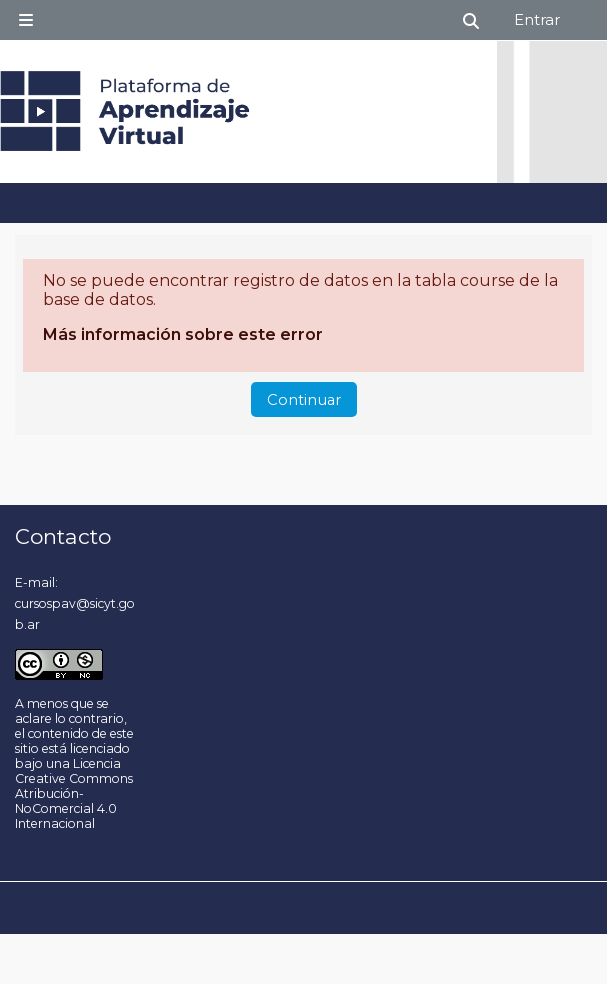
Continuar (304, 400)
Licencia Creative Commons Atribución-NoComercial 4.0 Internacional (74, 793)
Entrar (537, 19)
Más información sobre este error (183, 334)
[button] (472, 20)
